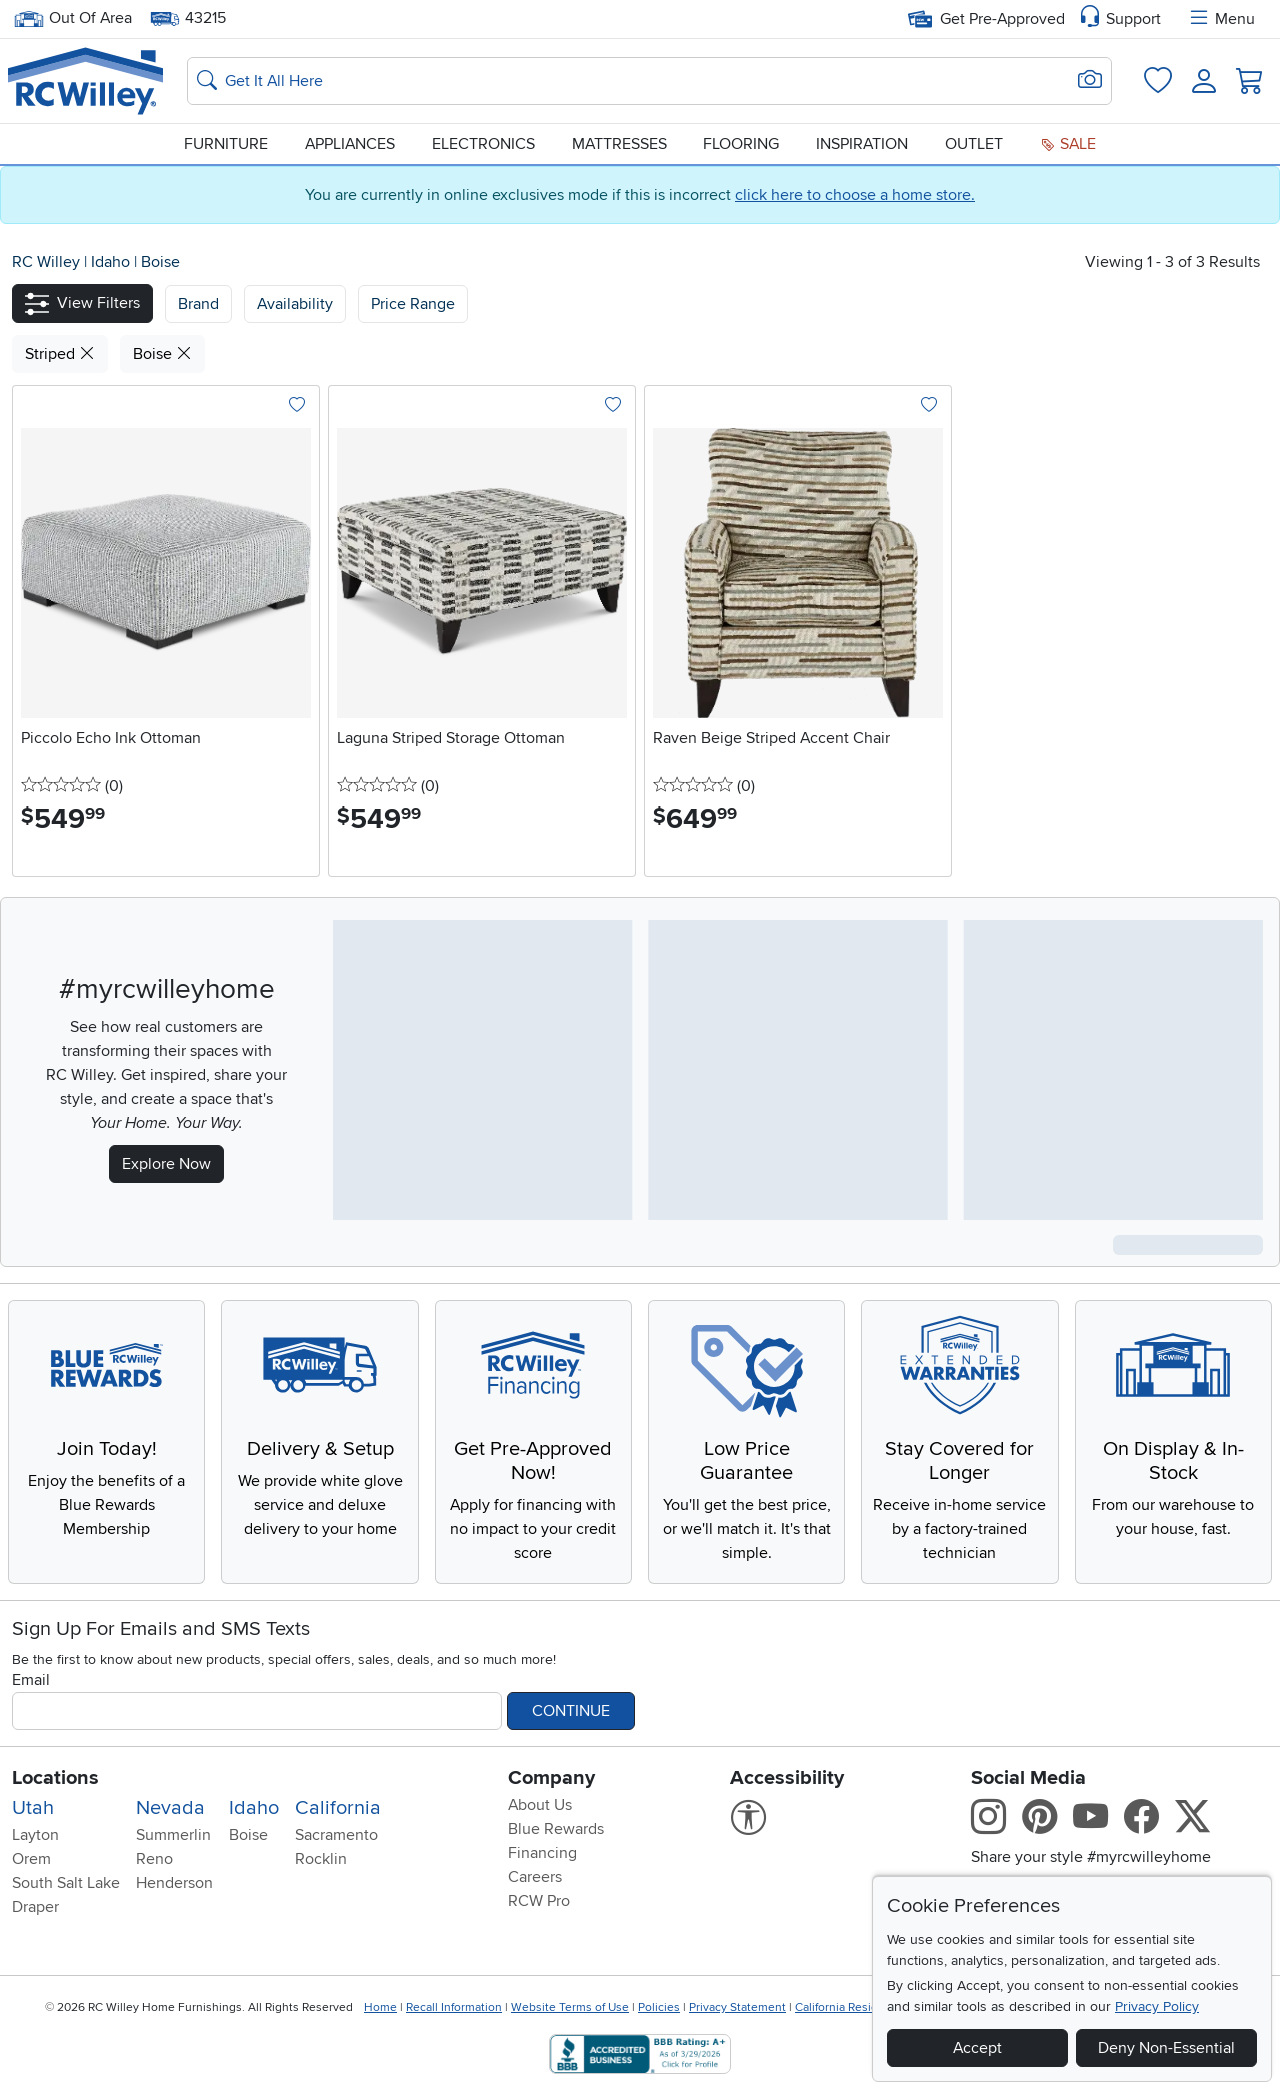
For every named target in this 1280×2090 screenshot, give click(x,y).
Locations (55, 1778)
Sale (1068, 144)
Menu (1221, 19)
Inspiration (862, 144)
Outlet (974, 144)
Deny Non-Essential (1166, 2048)
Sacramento (336, 1835)
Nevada (170, 1808)
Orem (31, 1859)
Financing (542, 1853)
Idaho (112, 262)
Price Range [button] (413, 304)
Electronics (483, 144)
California (338, 1808)
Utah (33, 1808)
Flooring (741, 144)
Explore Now (166, 1164)
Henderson (174, 1883)
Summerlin (173, 1835)
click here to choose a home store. (855, 195)
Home (380, 2007)
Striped (60, 354)
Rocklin (321, 1859)
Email (31, 1680)
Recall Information (454, 2007)
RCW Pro (539, 1901)
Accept (977, 2048)
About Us (540, 1805)
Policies (659, 2007)
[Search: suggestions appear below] (649, 81)
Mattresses (619, 144)
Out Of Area (73, 18)
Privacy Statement (737, 2007)
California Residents (848, 2007)
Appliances (350, 144)
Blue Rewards (556, 1829)
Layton (35, 1835)
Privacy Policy (1157, 2006)
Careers (535, 1877)
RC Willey (46, 262)
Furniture (226, 144)
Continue (571, 1711)
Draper (35, 1907)
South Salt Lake (66, 1883)
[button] (82, 303)
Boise (160, 262)
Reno (154, 1859)
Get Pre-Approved (986, 19)
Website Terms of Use (570, 2007)
